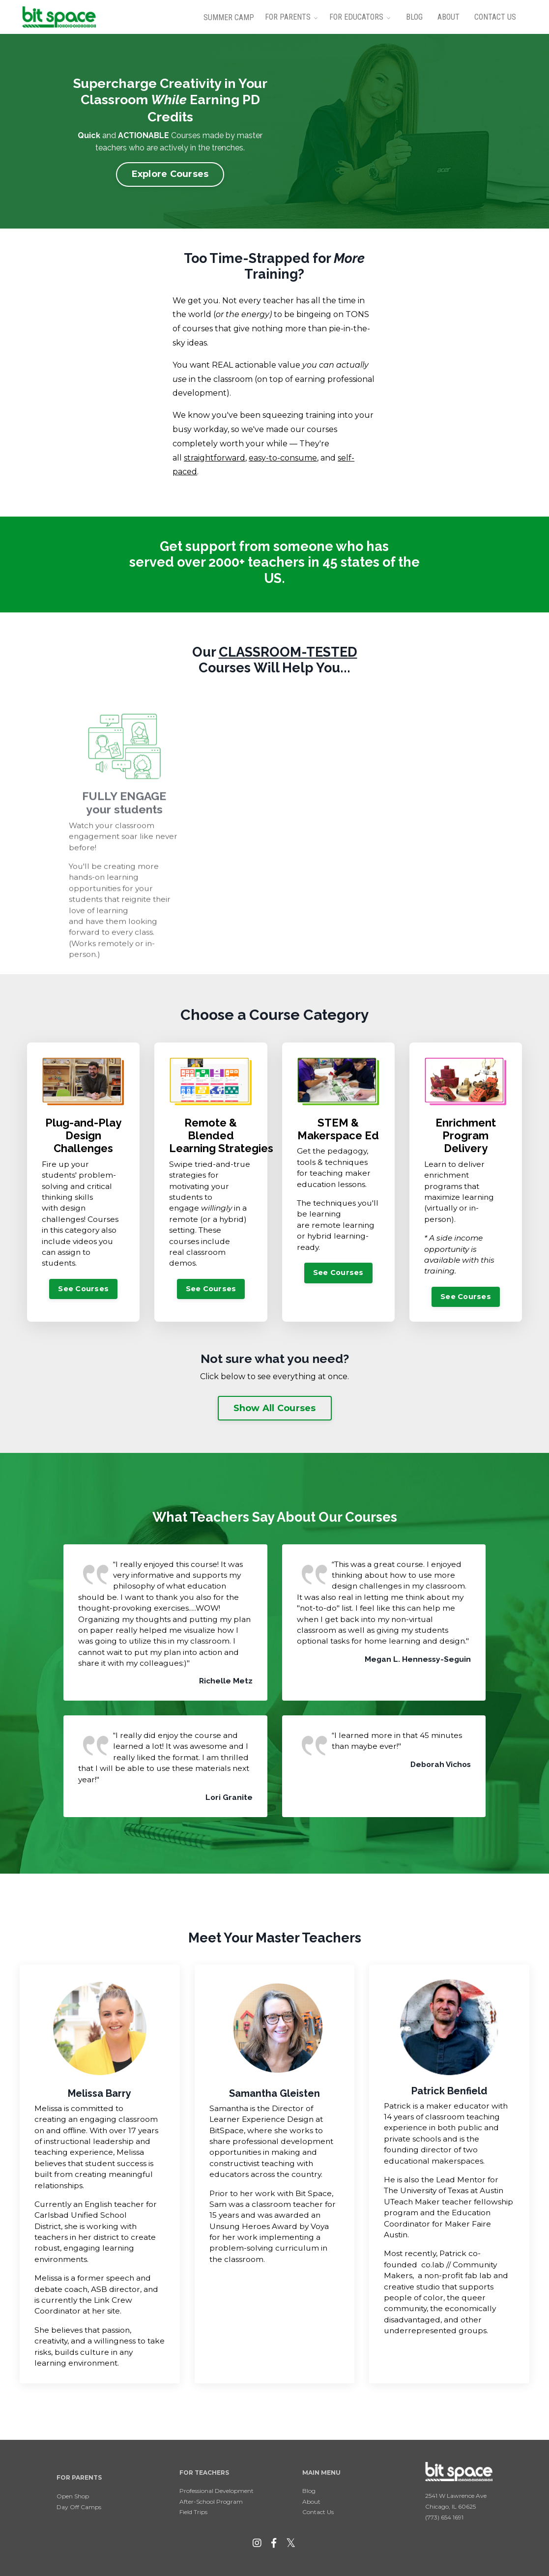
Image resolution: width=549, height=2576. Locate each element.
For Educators (356, 17)
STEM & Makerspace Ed (338, 1129)
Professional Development (216, 2490)
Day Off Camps (79, 2507)
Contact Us (495, 17)
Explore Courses (170, 174)
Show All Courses (274, 1408)
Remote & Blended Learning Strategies (221, 1135)
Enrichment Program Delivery (465, 1135)
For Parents (288, 17)
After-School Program (211, 2501)
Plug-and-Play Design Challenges (83, 1135)
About (448, 17)
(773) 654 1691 (444, 2517)
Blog (414, 17)
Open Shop (73, 2496)
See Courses (83, 1288)
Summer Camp (228, 17)
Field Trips (193, 2512)
